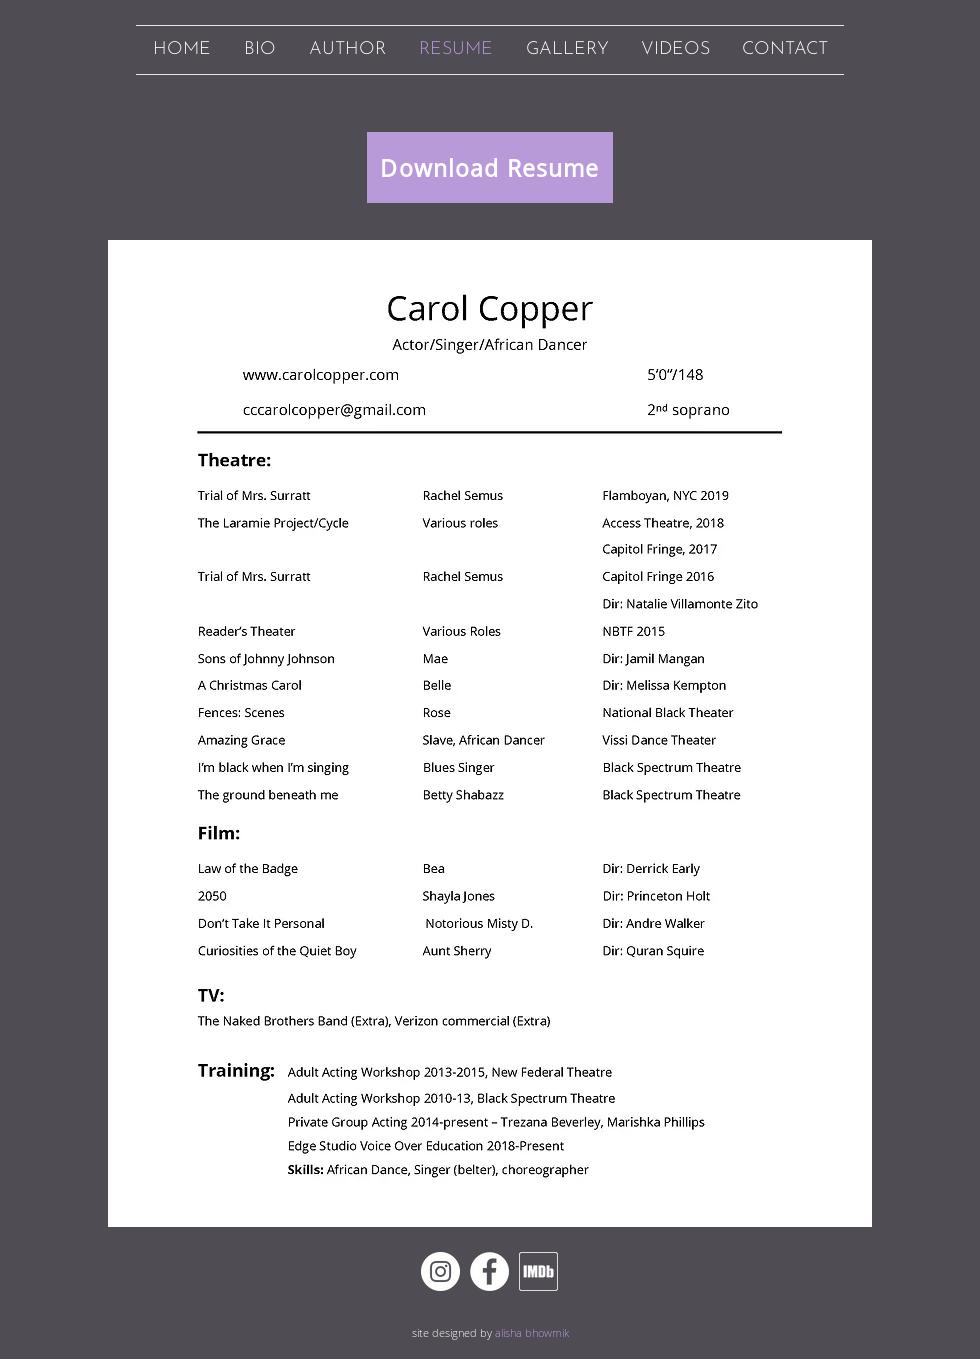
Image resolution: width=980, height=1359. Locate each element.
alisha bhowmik (532, 1332)
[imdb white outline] (538, 1271)
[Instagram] (440, 1271)
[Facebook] (489, 1271)
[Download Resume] (490, 167)
